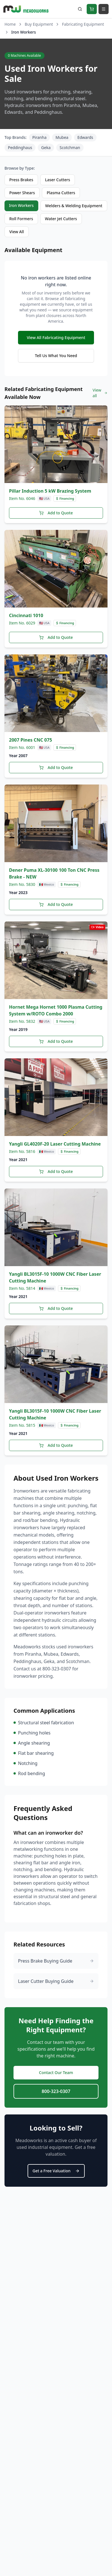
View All (16, 231)
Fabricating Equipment (83, 24)
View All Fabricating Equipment (56, 337)
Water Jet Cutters (61, 218)
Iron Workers (21, 205)
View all (100, 392)
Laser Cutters (57, 179)
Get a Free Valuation (56, 2170)
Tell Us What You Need (56, 355)
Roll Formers (21, 218)
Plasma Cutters (61, 192)
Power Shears (22, 192)
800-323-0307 (56, 2091)
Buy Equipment (39, 24)
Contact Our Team (56, 2072)
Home (10, 24)
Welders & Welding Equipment (73, 205)
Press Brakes (21, 179)
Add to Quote (56, 512)
